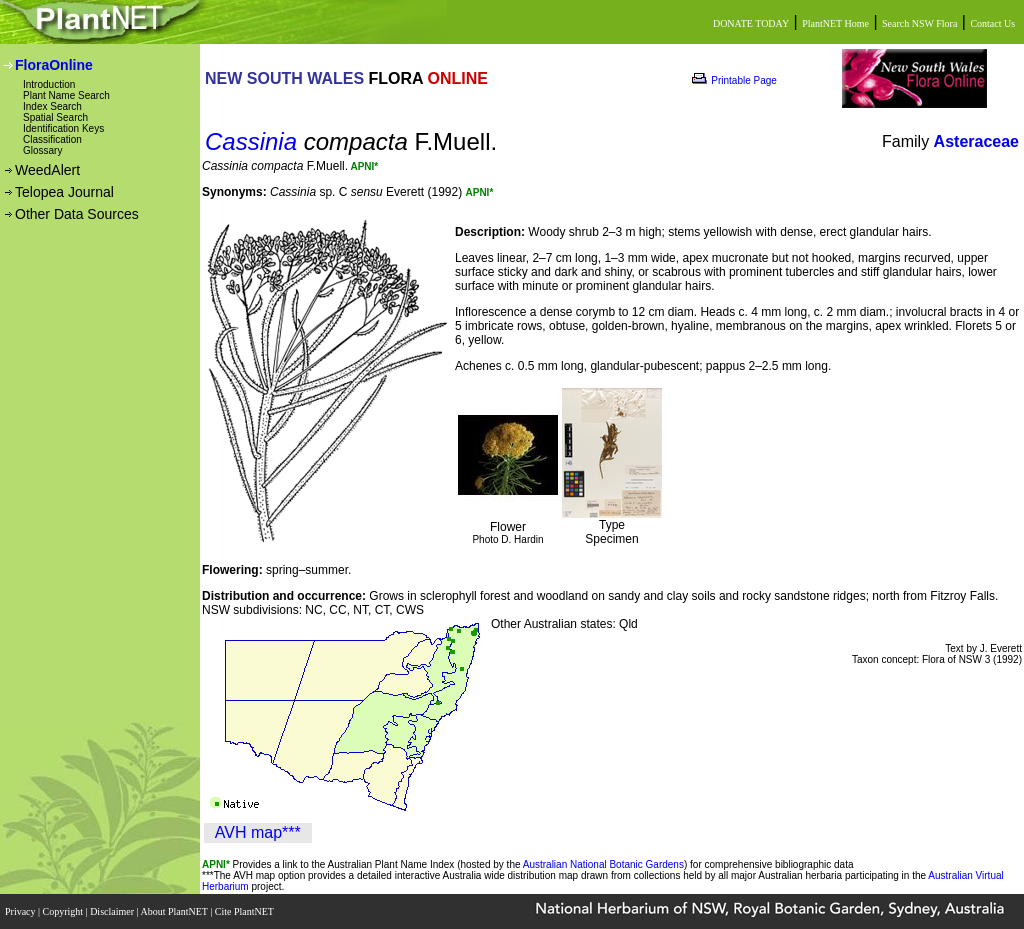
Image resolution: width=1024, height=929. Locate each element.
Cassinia (251, 141)
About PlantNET (175, 911)
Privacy (21, 911)
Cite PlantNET (245, 911)
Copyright (64, 911)
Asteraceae (976, 141)
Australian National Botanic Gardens (603, 864)
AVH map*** (258, 832)
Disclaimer (113, 911)
